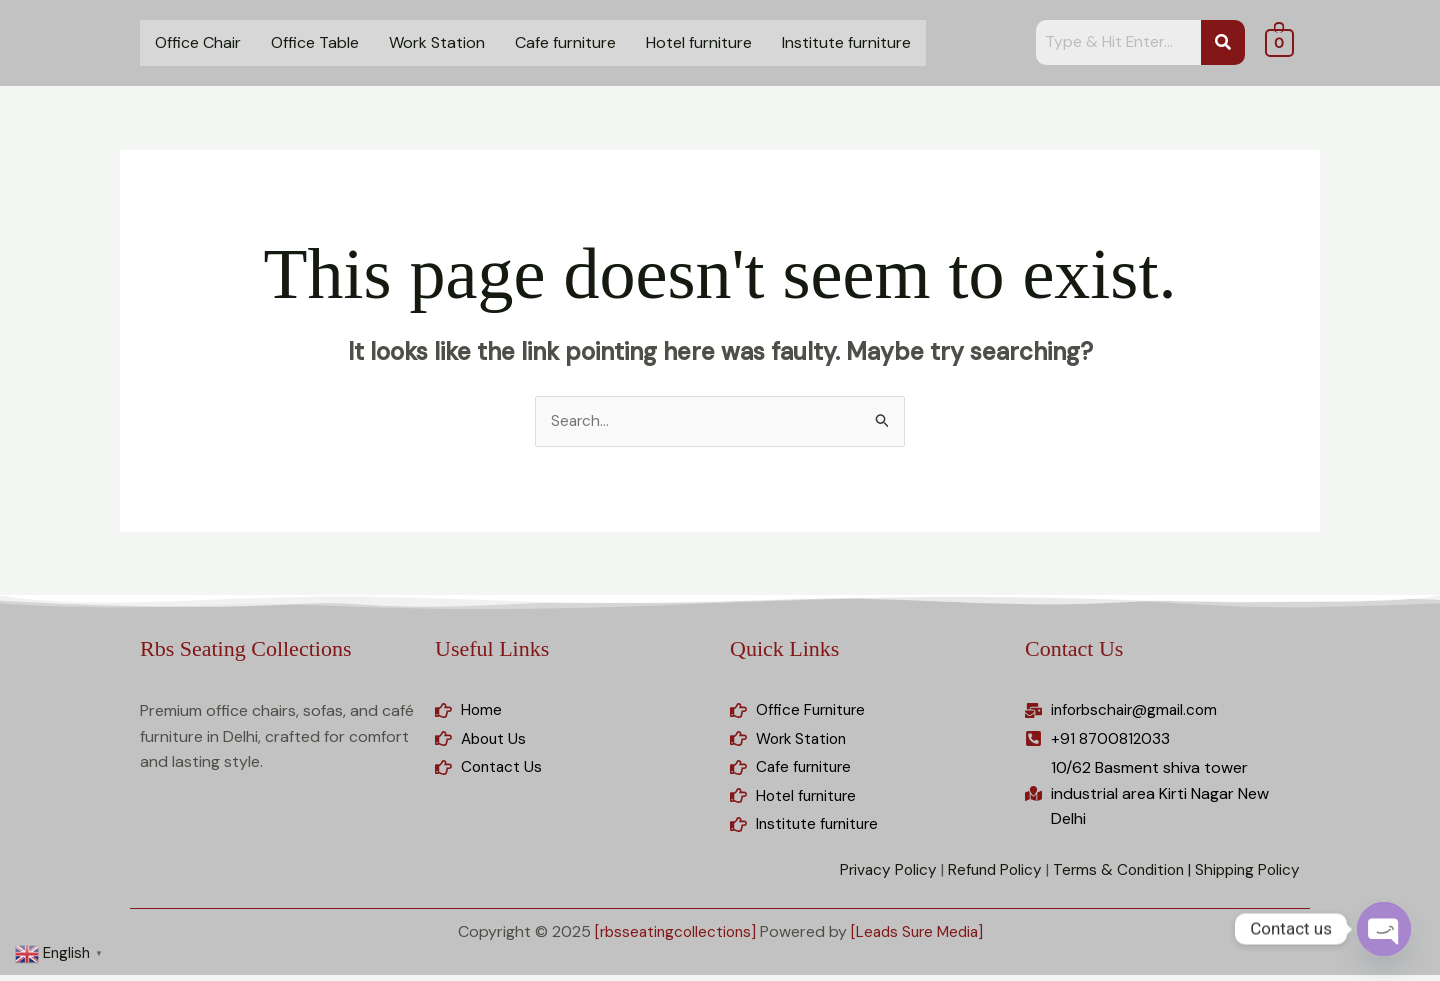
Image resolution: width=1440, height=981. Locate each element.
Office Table (315, 42)
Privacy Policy (873, 875)
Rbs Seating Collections (245, 649)
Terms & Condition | (1115, 875)
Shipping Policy (1245, 875)
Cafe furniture (565, 42)
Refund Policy (983, 875)
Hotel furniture (699, 42)
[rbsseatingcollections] (672, 938)
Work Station (437, 42)
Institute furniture (846, 42)
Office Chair (198, 42)
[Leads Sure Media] (920, 938)
